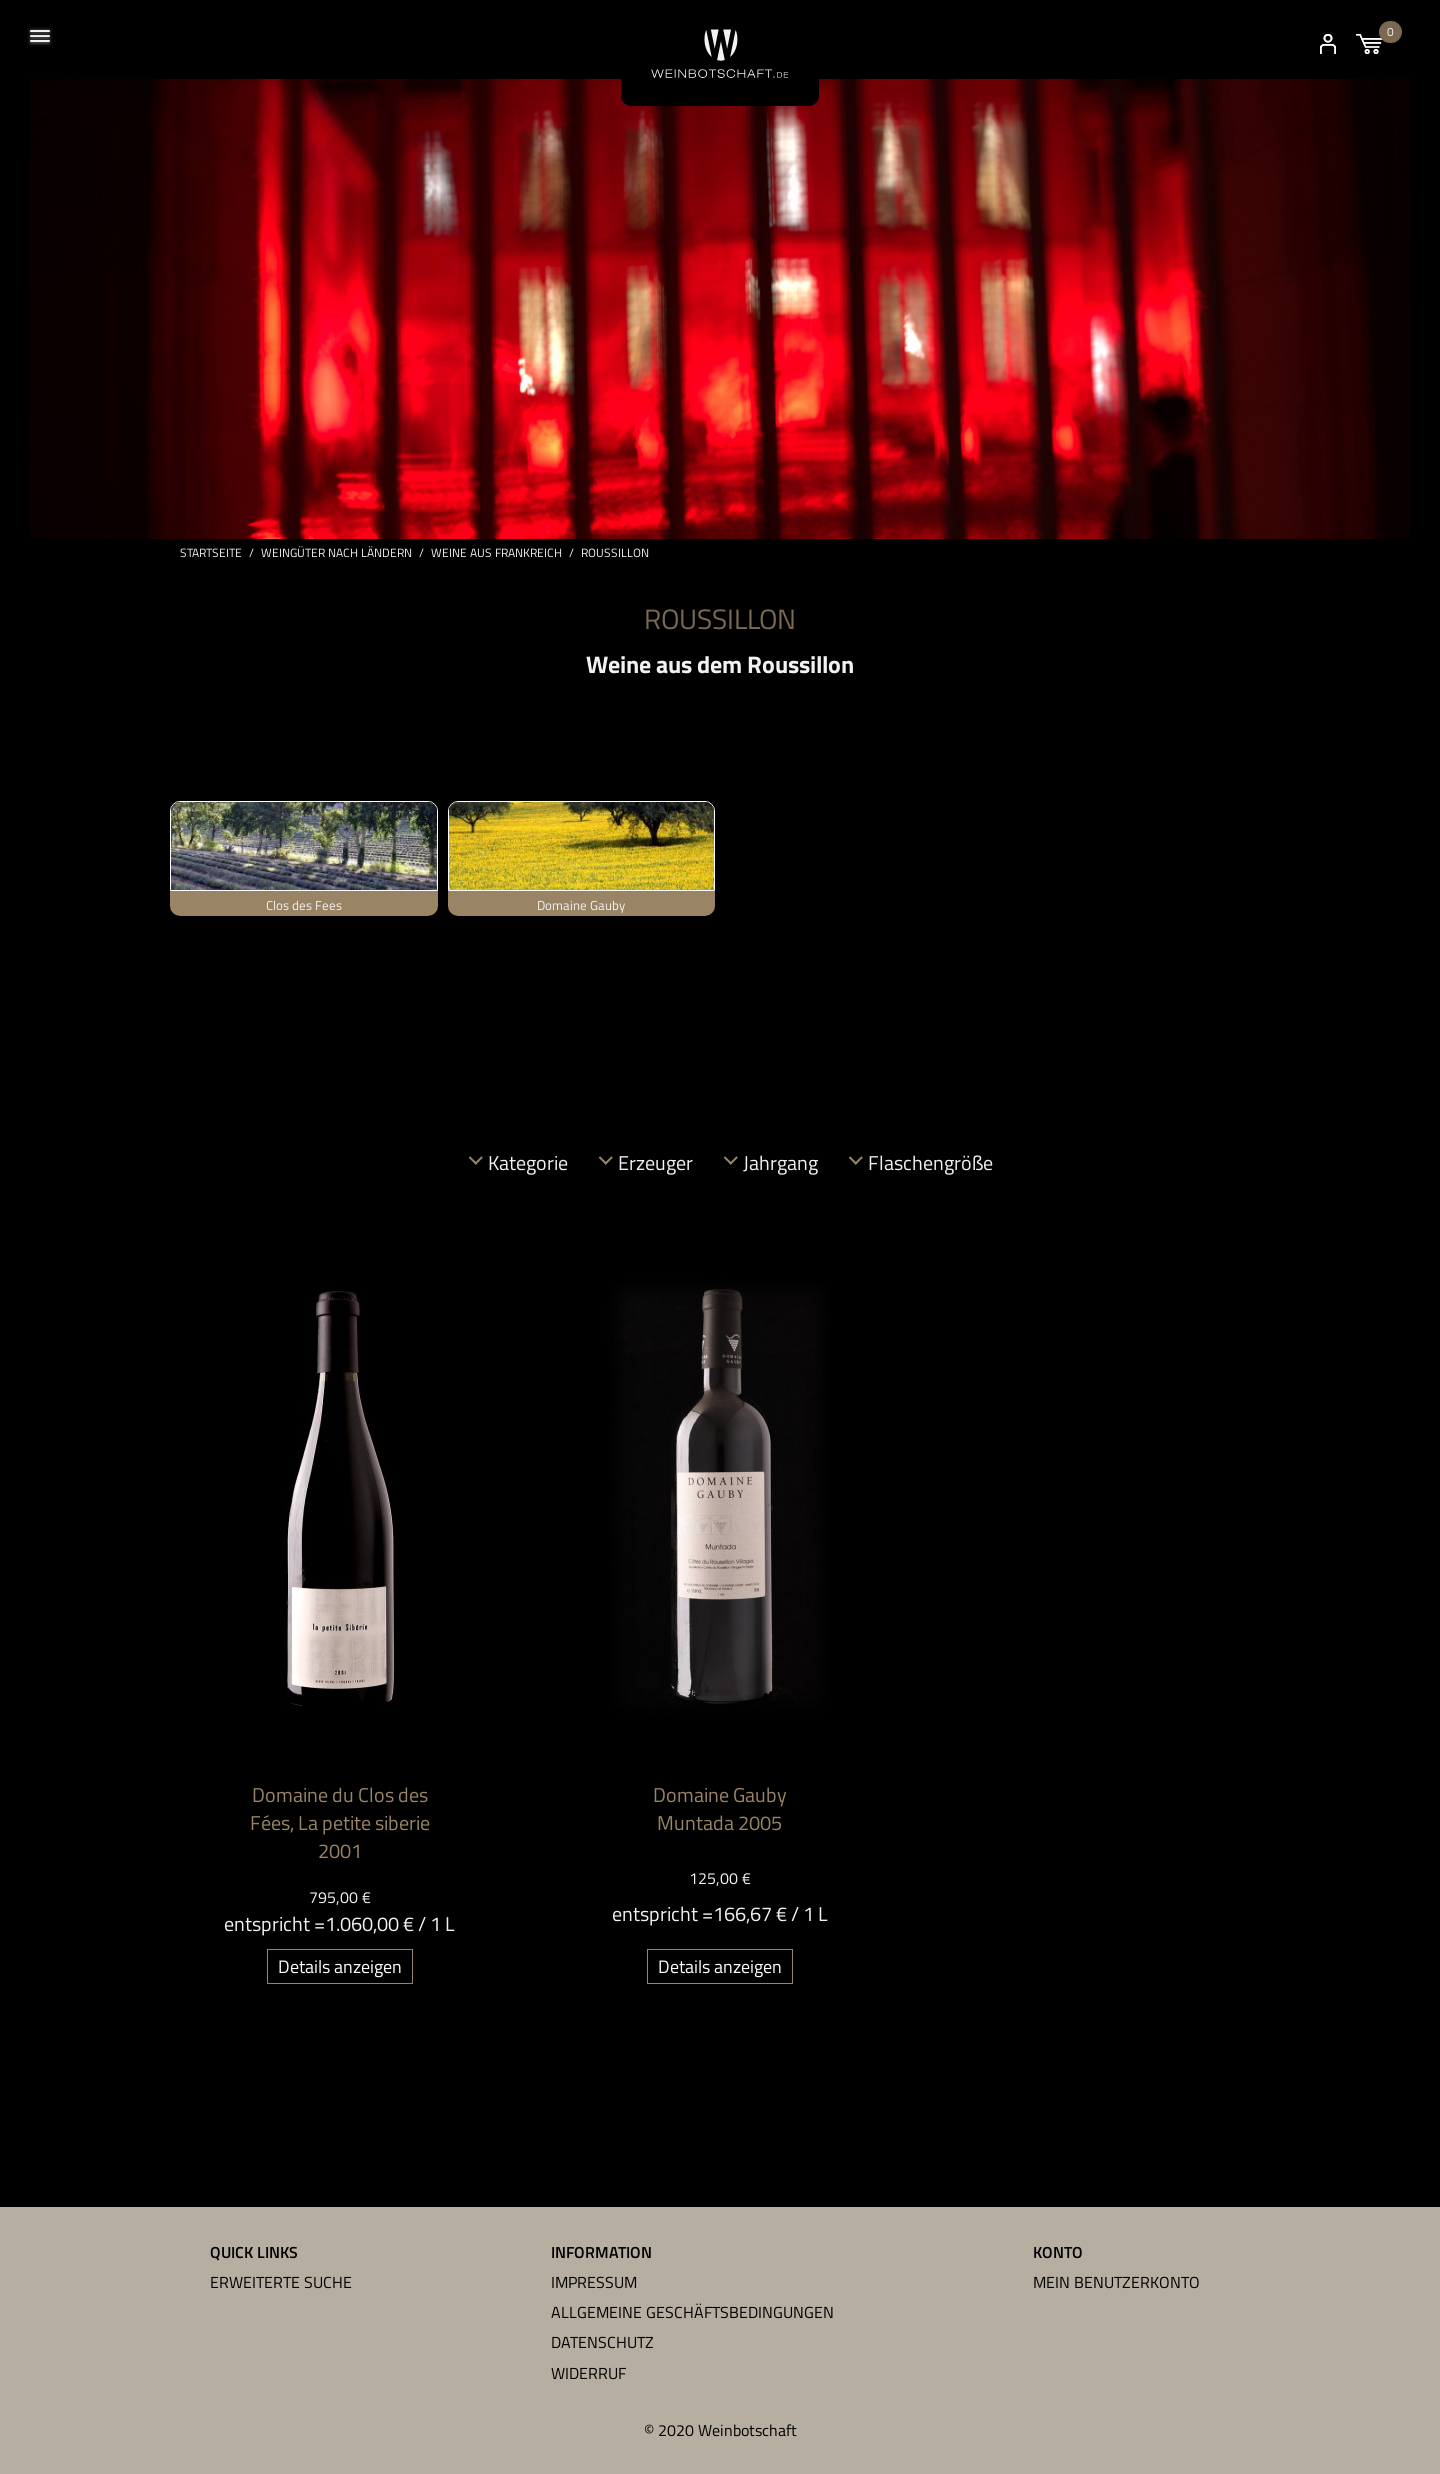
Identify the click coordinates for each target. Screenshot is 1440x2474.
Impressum (594, 2282)
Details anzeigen (340, 1968)
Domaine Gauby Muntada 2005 (720, 1810)
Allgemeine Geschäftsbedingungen (692, 2312)
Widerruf (588, 2373)
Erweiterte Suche (281, 2282)
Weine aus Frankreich (496, 555)
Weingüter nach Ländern (336, 555)
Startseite (211, 555)
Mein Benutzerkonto (1116, 2282)
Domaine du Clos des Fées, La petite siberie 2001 (340, 1824)
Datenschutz (602, 2342)
